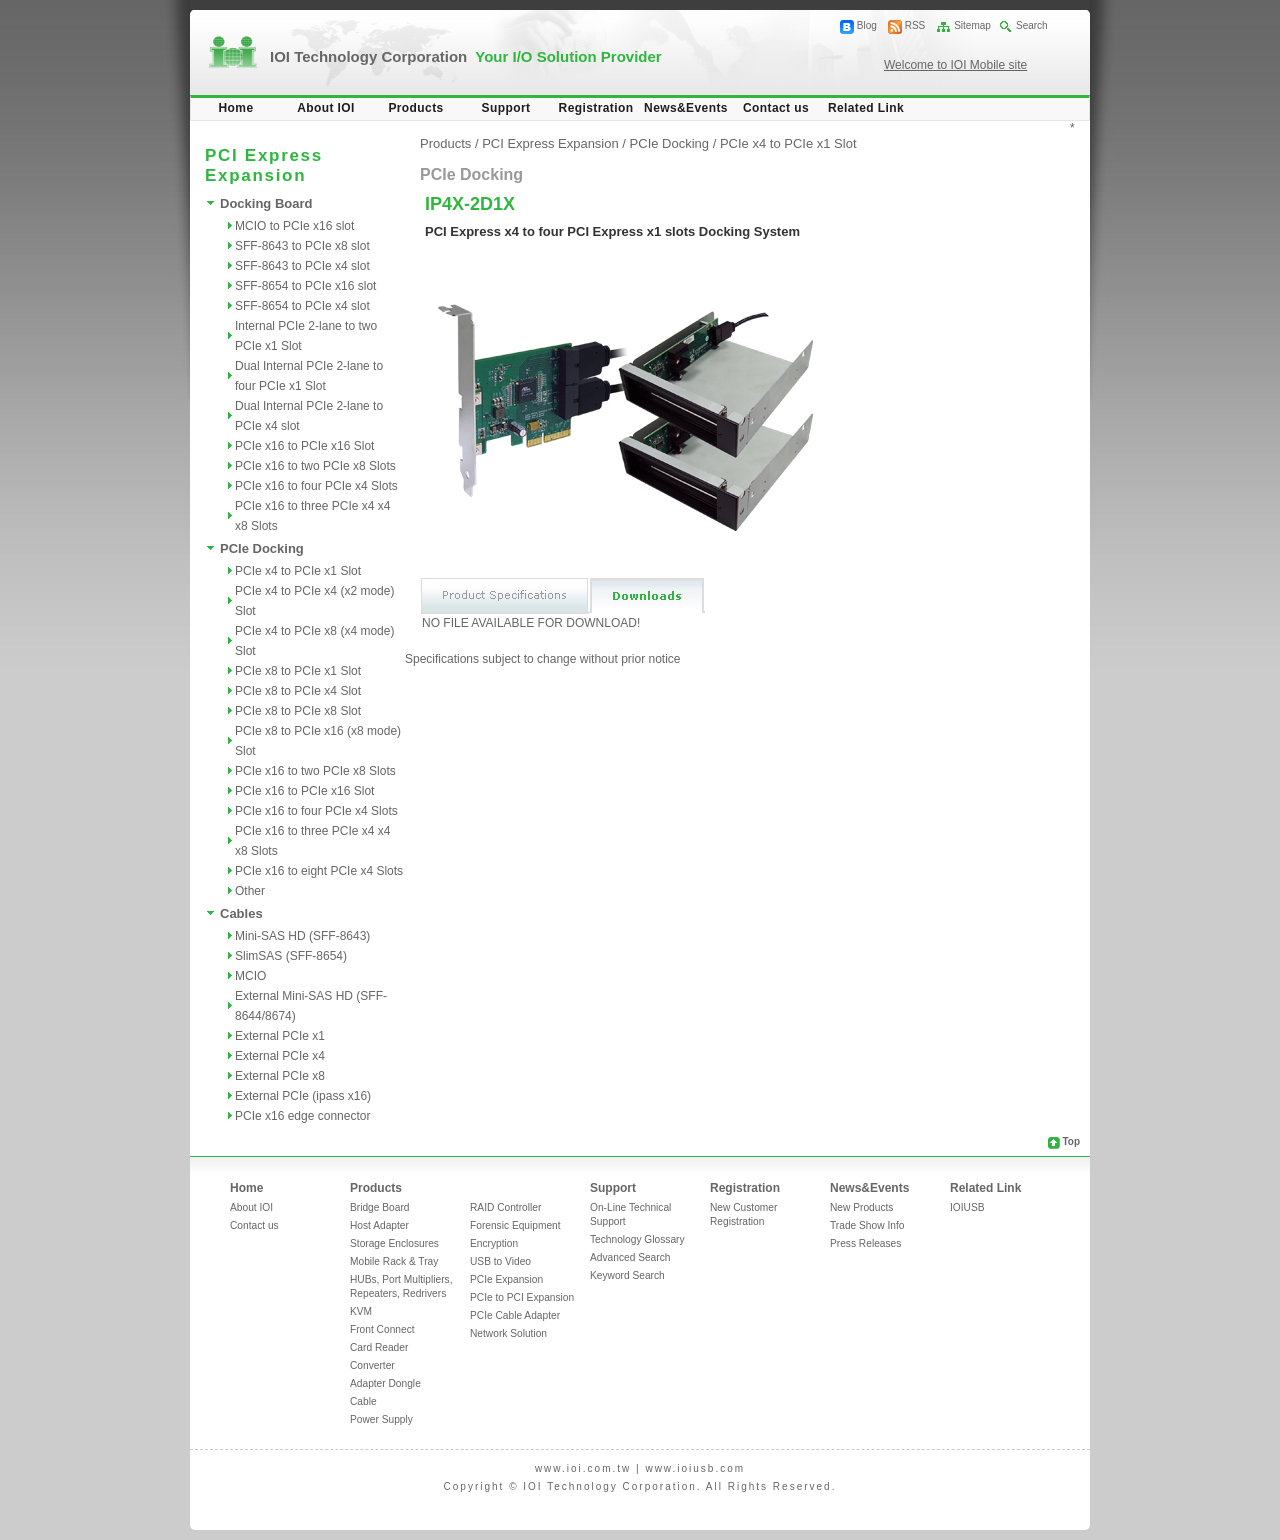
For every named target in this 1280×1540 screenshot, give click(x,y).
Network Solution (508, 1333)
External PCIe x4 (280, 1056)
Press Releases (865, 1243)
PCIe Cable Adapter (515, 1315)
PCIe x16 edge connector (302, 1116)
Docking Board (266, 203)
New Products (861, 1207)
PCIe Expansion (506, 1279)
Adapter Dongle (385, 1383)
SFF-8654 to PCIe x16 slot (305, 286)
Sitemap (972, 25)
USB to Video (500, 1261)
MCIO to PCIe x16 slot (294, 226)
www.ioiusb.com (695, 1468)
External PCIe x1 (280, 1036)
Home (236, 108)
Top (1071, 1141)
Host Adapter (379, 1225)
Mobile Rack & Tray (394, 1261)
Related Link (866, 108)
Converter (372, 1365)
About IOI (326, 108)
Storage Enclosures (394, 1243)
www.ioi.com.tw (583, 1468)
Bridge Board (379, 1207)
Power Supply (381, 1419)
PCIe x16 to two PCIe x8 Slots (315, 466)
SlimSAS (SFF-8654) (291, 956)
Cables (241, 913)
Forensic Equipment (515, 1225)
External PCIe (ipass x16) (303, 1096)
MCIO (250, 976)
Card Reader (379, 1347)
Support (506, 108)
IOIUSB (967, 1207)
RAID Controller (505, 1207)
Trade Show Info (867, 1225)
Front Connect (382, 1329)
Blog (867, 25)
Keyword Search (627, 1275)
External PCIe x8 (280, 1076)
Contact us (776, 108)
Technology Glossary (637, 1239)
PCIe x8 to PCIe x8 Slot (298, 711)
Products (415, 108)
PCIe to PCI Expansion (522, 1297)
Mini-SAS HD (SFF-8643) (302, 936)
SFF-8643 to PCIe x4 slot (302, 266)
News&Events (686, 108)
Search (1032, 25)
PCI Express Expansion (550, 143)
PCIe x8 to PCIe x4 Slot (298, 691)
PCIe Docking (262, 548)
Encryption (494, 1243)
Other (250, 891)
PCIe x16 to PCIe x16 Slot (304, 446)
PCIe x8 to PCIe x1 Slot (298, 671)
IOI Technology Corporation (466, 56)
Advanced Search (630, 1257)
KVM (361, 1311)
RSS (915, 25)
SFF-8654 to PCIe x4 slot (302, 306)
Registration (596, 108)
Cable (363, 1401)
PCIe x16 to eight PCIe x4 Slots (319, 871)
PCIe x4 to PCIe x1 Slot (298, 571)
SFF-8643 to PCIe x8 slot (302, 246)
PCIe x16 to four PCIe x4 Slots (316, 486)
